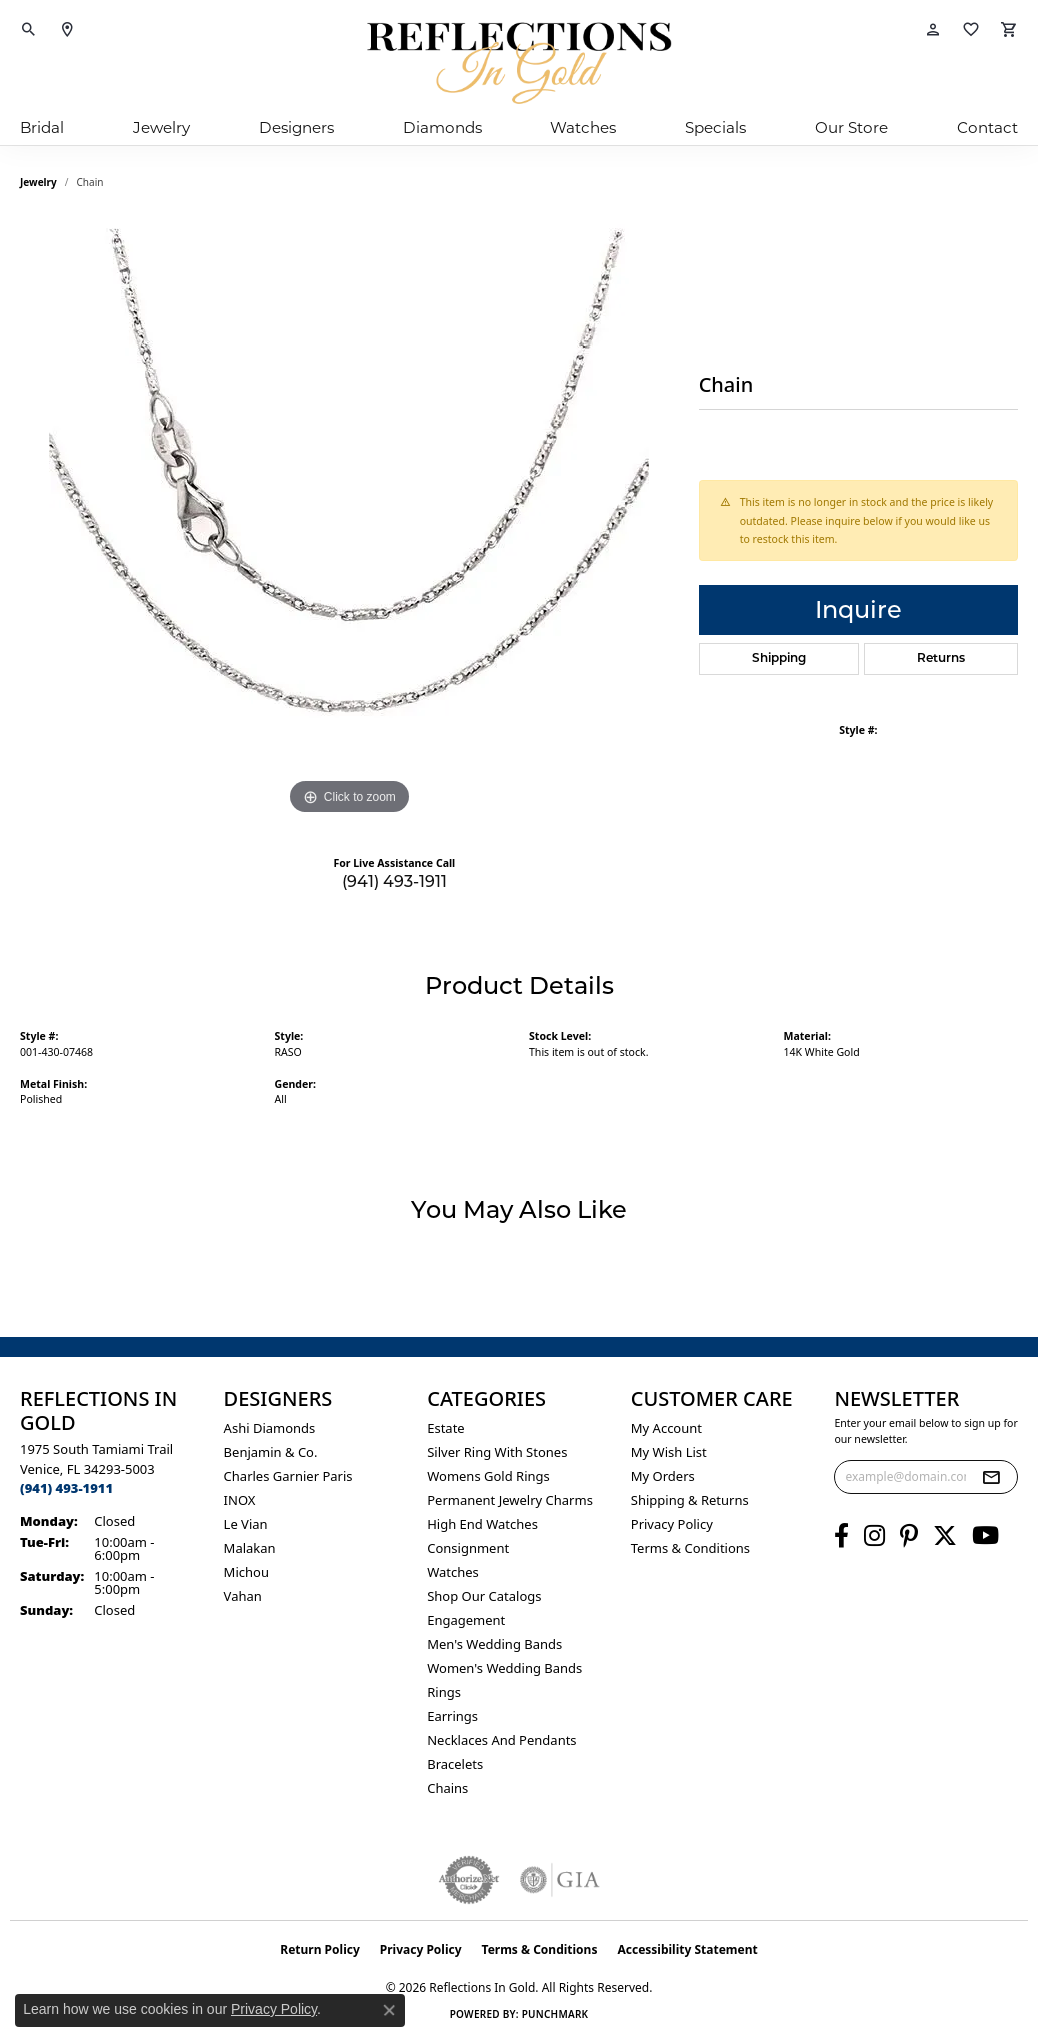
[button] (29, 30)
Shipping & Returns (690, 1500)
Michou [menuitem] (246, 1572)
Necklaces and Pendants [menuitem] (501, 1740)
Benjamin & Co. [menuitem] (271, 1452)
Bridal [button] (42, 127)
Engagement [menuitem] (466, 1620)
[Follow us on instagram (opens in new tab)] (874, 1536)
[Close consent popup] (389, 2010)
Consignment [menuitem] (468, 1548)
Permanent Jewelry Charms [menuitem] (510, 1500)
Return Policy (320, 1949)
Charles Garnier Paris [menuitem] (288, 1476)
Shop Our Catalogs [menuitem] (484, 1596)
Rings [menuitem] (444, 1692)
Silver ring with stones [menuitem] (497, 1452)
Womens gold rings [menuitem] (488, 1476)
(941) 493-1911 (394, 881)
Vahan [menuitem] (243, 1596)
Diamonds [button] (442, 127)
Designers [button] (296, 127)
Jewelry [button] (161, 127)
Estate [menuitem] (445, 1428)
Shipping (779, 659)
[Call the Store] (66, 1488)
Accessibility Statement (687, 1949)
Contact (987, 127)
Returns (941, 659)
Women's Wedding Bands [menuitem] (504, 1668)
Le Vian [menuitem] (246, 1524)
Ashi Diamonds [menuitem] (270, 1428)
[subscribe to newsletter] (991, 1477)
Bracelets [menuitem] (455, 1764)
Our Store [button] (851, 127)
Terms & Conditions (690, 1548)
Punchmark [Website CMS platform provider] (555, 2014)
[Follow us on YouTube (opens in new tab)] (985, 1536)
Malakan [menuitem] (250, 1548)
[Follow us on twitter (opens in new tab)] (945, 1536)
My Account (666, 1428)
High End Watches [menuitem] (482, 1524)
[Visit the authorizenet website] (469, 1880)
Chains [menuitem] (447, 1788)
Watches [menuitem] (453, 1572)
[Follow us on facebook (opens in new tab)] (841, 1536)
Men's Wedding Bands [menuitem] (494, 1644)
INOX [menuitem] (240, 1500)
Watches (583, 127)
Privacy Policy (672, 1524)
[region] (349, 520)
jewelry (38, 182)
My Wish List (669, 1452)
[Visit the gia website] (560, 1880)
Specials (715, 127)
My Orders (663, 1476)
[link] (67, 30)
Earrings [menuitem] (452, 1716)
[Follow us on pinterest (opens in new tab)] (909, 1536)
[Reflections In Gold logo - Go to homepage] (519, 63)
